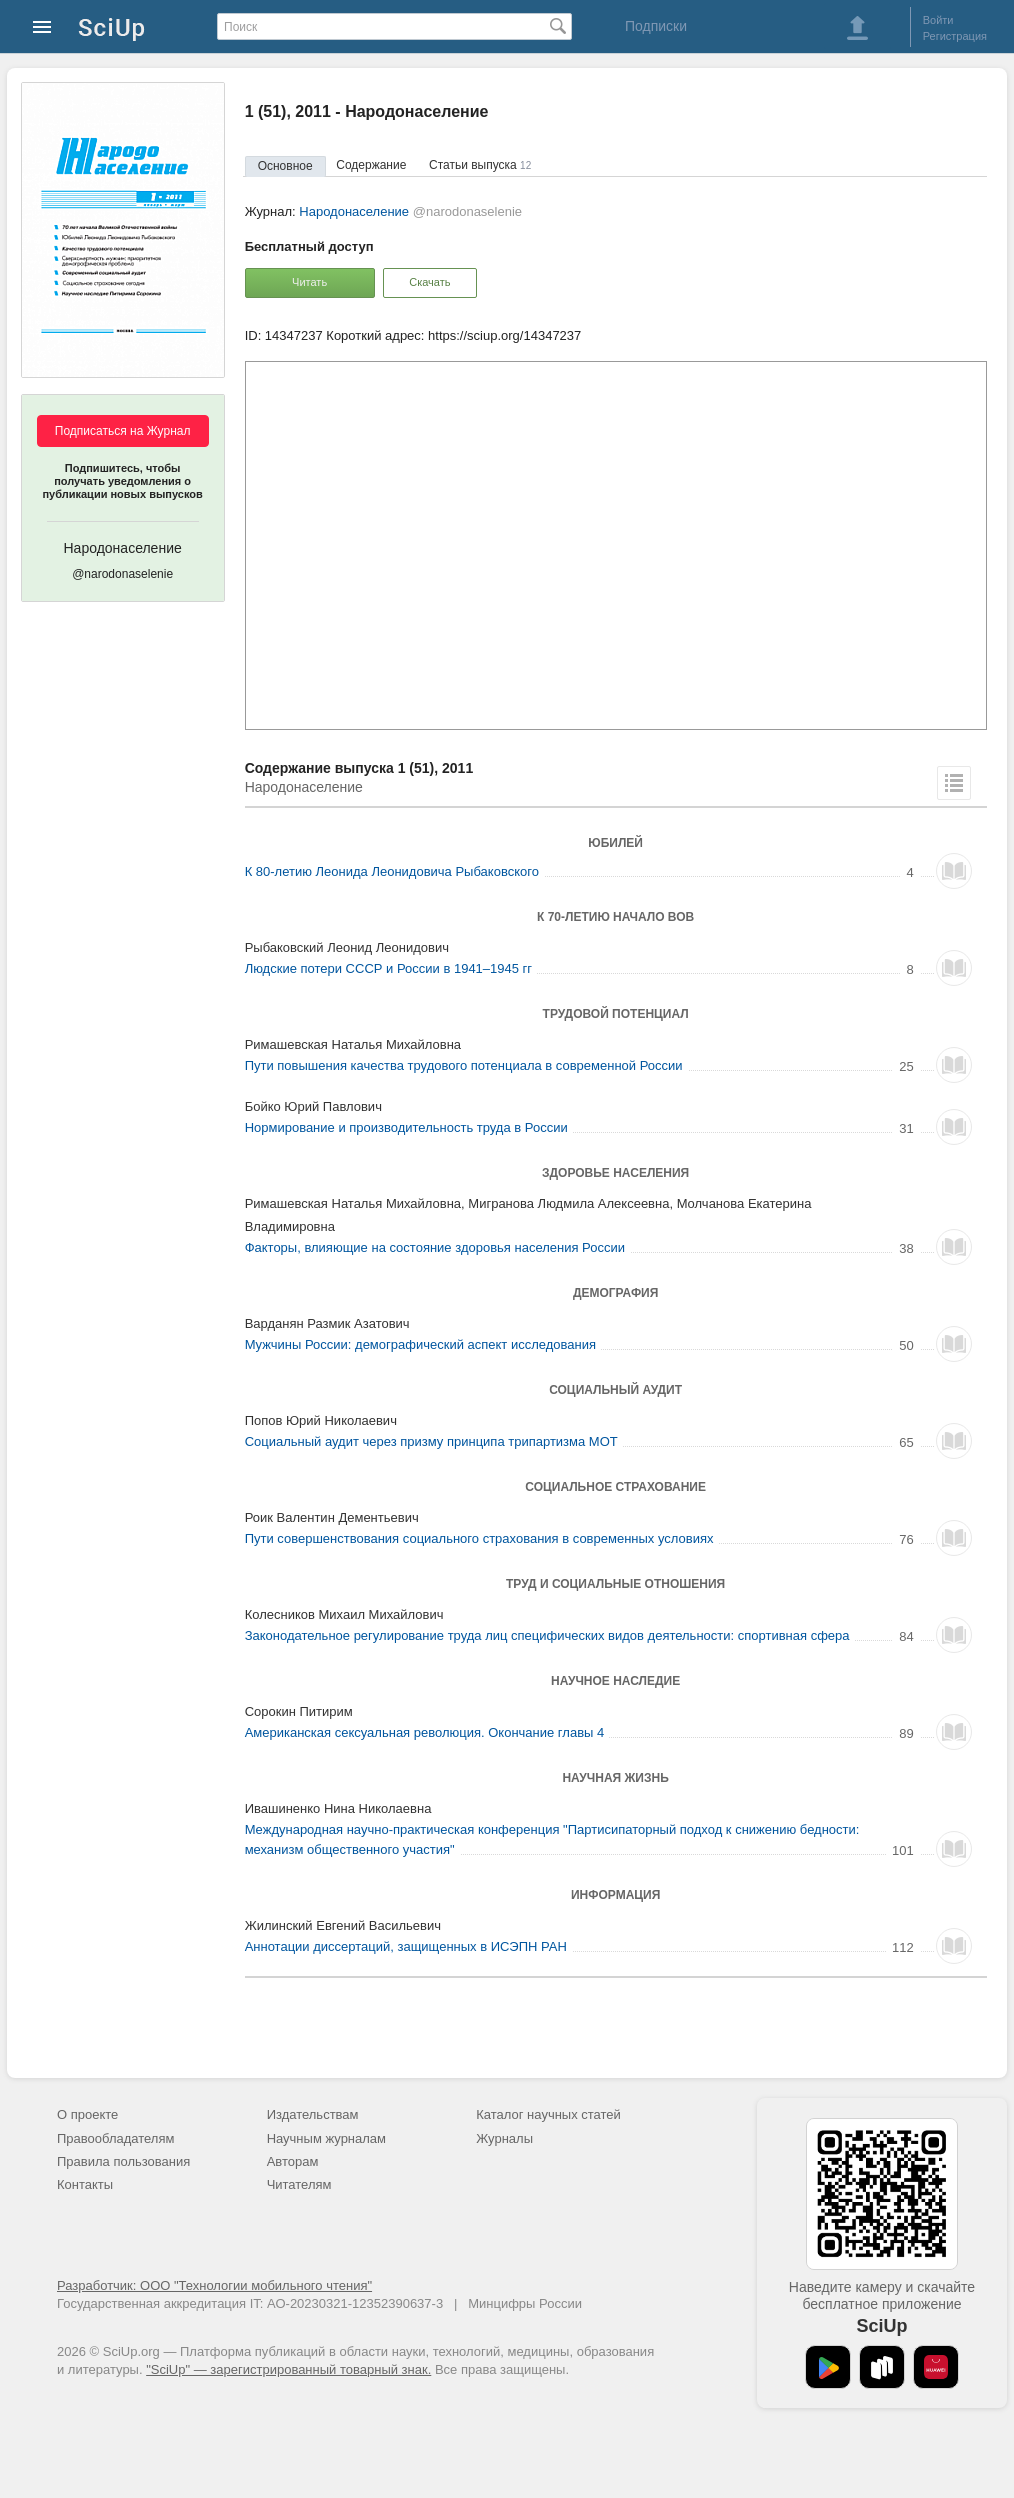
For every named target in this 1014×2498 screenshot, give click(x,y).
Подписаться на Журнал (123, 431)
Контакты (85, 2184)
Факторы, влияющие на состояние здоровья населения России (435, 1247)
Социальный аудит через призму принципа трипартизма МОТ (431, 1441)
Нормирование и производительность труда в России (406, 1127)
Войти (938, 20)
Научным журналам (326, 2138)
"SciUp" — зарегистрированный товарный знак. (288, 2369)
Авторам (293, 2161)
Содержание (371, 165)
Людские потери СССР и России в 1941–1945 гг (388, 968)
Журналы (504, 2138)
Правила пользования (123, 2161)
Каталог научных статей (548, 2114)
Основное (285, 166)
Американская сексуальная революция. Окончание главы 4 (425, 1732)
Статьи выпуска (480, 165)
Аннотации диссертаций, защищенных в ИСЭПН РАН (406, 1946)
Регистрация (955, 36)
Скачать (429, 282)
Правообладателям (115, 2138)
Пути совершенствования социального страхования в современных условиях (479, 1538)
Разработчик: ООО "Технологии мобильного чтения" (214, 2285)
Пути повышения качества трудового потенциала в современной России (464, 1065)
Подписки (656, 26)
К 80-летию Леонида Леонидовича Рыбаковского (392, 871)
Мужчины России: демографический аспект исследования (420, 1344)
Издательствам (313, 2114)
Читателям (299, 2184)
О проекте (87, 2114)
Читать (309, 282)
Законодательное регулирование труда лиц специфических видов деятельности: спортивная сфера (547, 1635)
